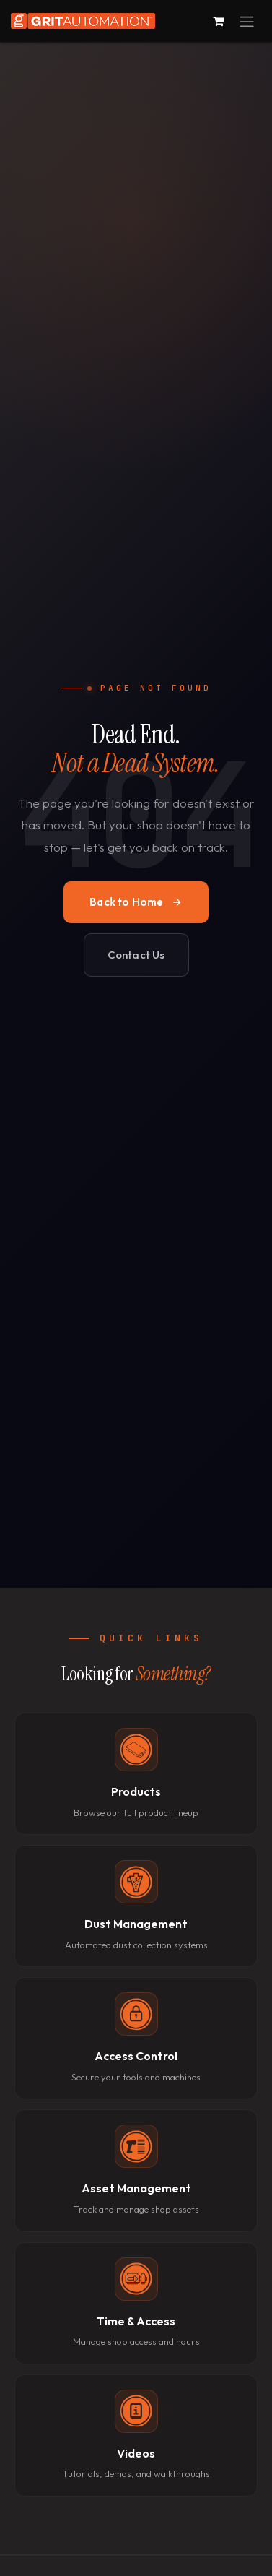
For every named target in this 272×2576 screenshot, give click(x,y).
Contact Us (136, 954)
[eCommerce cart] (217, 21)
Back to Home (135, 902)
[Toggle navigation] (246, 21)
